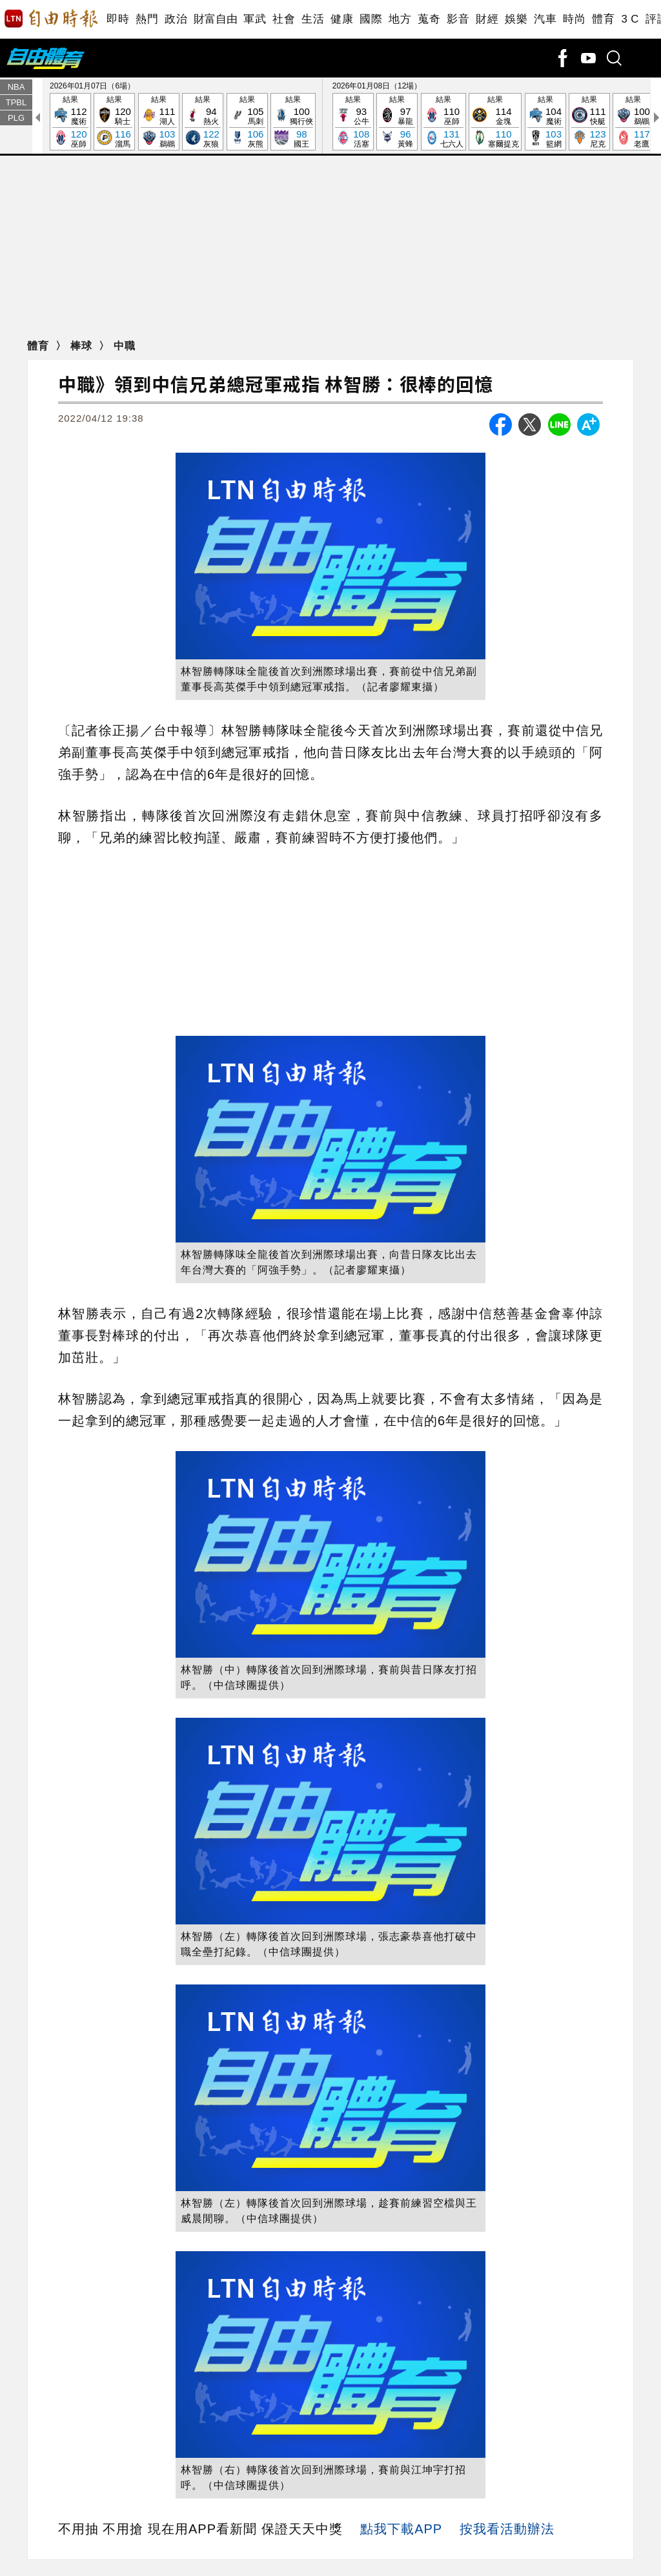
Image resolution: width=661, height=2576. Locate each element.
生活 (312, 19)
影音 (458, 19)
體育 (603, 19)
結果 (70, 122)
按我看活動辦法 (507, 2529)
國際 (371, 19)
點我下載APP (401, 2529)
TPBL (16, 102)
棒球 (83, 345)
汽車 (545, 19)
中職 (125, 345)
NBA (16, 87)
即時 (118, 19)
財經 (487, 19)
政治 (176, 19)
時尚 (574, 19)
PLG (16, 118)
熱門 (147, 19)
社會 (283, 19)
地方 (400, 19)
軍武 (254, 19)
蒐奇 (429, 19)
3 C (630, 19)
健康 (341, 19)
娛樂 (516, 19)
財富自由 (215, 19)
